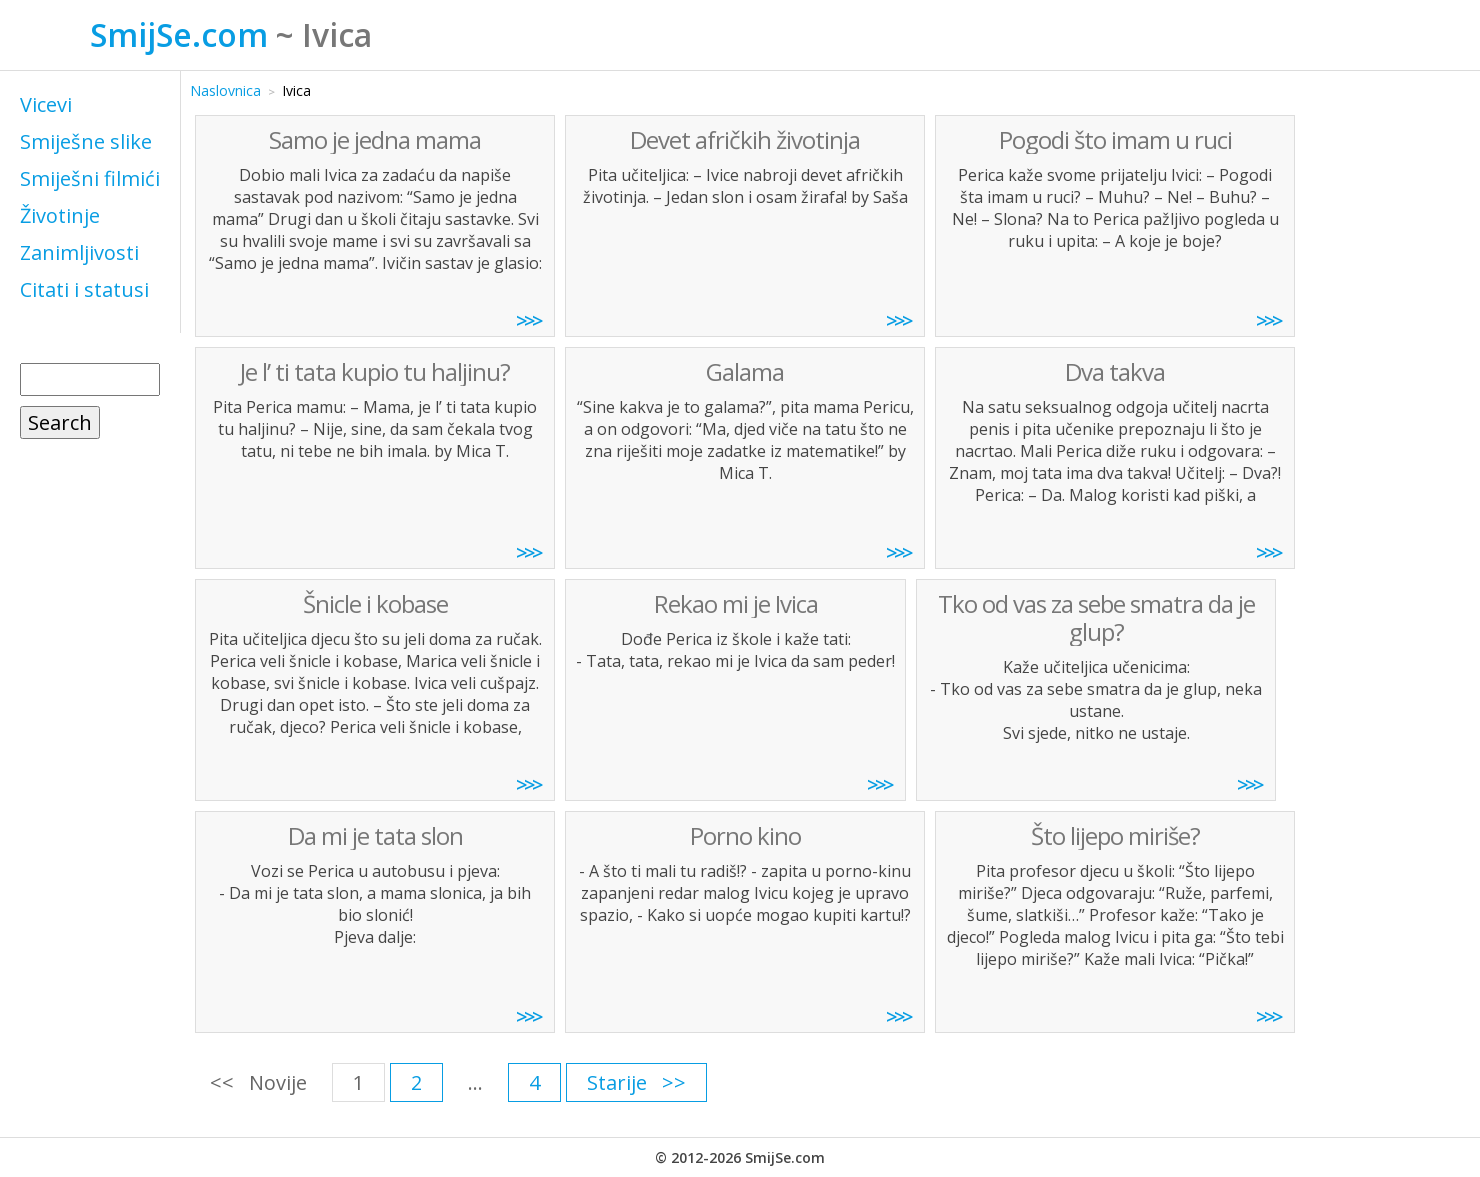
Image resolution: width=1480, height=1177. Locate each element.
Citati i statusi (84, 289)
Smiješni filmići (90, 178)
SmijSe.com (179, 34)
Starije (617, 1082)
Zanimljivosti (79, 252)
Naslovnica (225, 90)
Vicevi (46, 104)
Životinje (60, 215)
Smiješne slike (86, 141)
